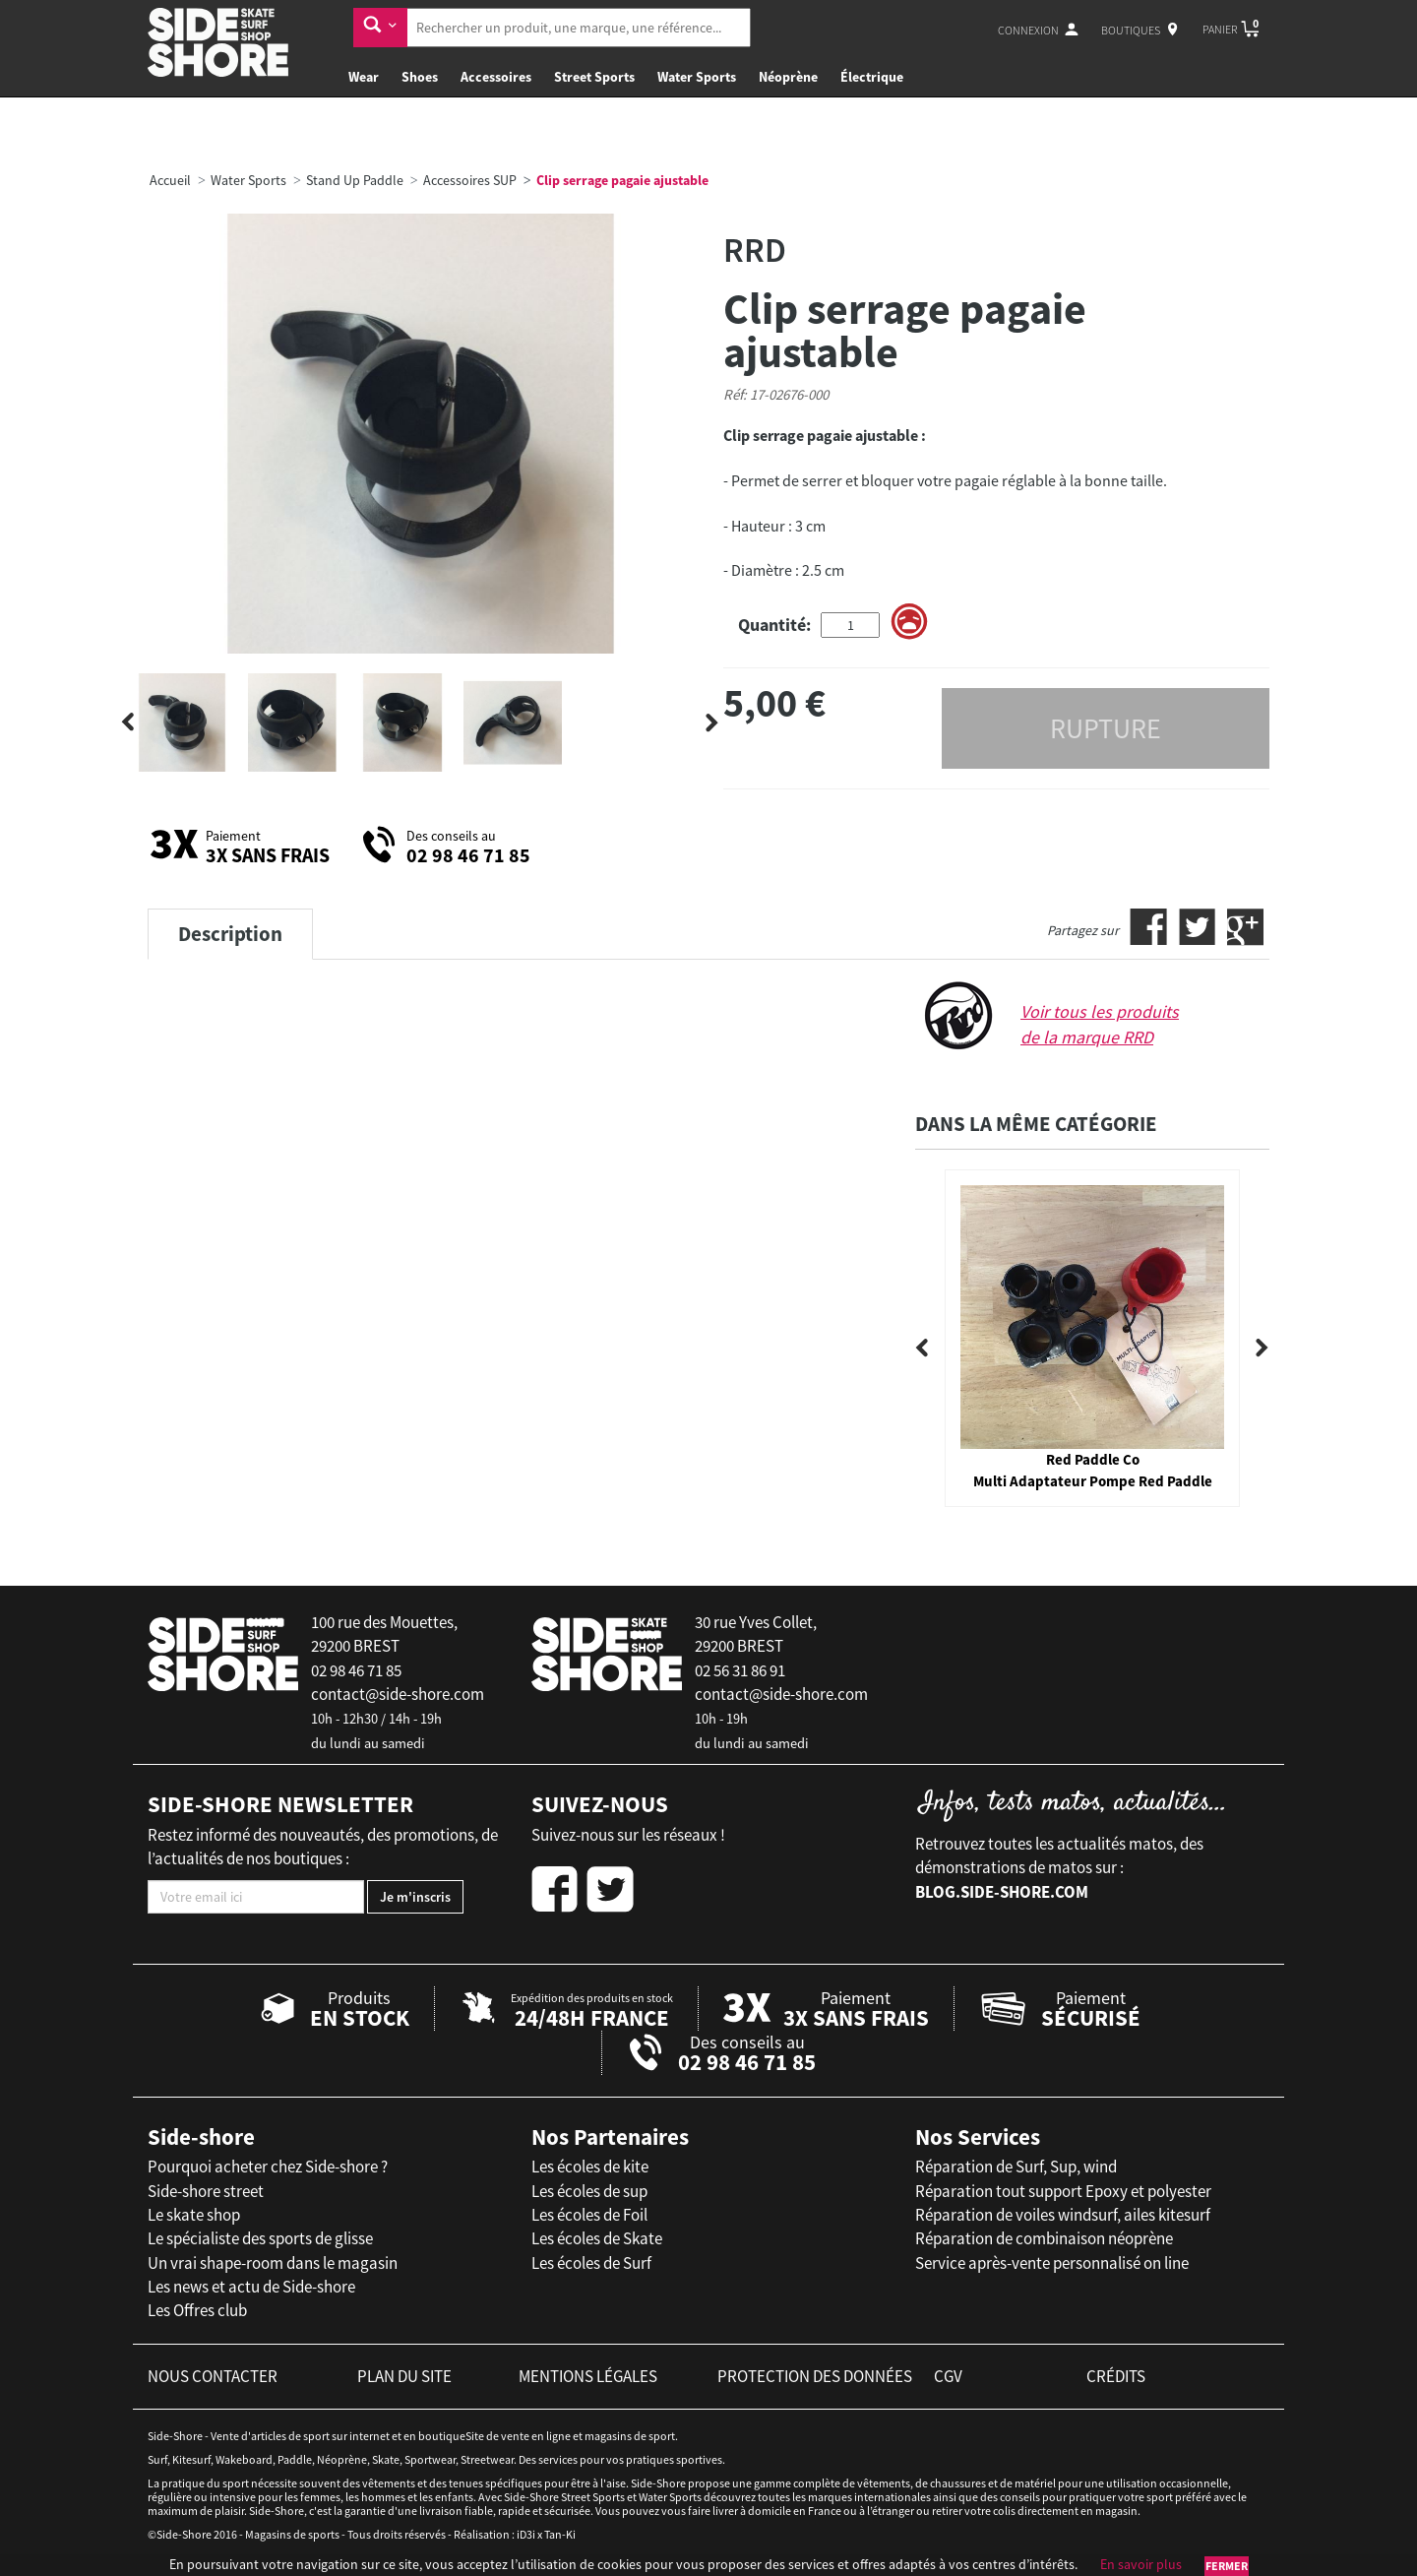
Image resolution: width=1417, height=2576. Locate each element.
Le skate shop (194, 2215)
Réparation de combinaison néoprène (1044, 2238)
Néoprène (788, 77)
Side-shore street (206, 2191)
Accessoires (496, 77)
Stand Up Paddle (354, 180)
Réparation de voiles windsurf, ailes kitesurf (1062, 2215)
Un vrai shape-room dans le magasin (273, 2263)
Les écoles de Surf (591, 2263)
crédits (1115, 2376)
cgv (948, 2376)
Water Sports (696, 77)
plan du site (404, 2376)
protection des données (814, 2376)
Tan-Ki (560, 2534)
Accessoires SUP (470, 180)
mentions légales (588, 2376)
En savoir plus (1141, 2564)
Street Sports (594, 77)
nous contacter (212, 2376)
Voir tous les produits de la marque (1099, 1024)
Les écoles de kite (589, 2166)
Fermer (1226, 2565)
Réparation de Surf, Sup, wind (1016, 2166)
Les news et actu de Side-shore (251, 2286)
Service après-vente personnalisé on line (1052, 2263)
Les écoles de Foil (589, 2215)
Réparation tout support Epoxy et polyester (1063, 2191)
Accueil (170, 180)
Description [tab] (230, 933)
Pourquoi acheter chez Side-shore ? (268, 2166)
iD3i (526, 2534)
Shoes (419, 77)
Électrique (871, 77)
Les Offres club (197, 2310)
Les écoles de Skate (596, 2238)
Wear (363, 77)
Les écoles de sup (589, 2191)
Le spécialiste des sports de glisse (260, 2238)
